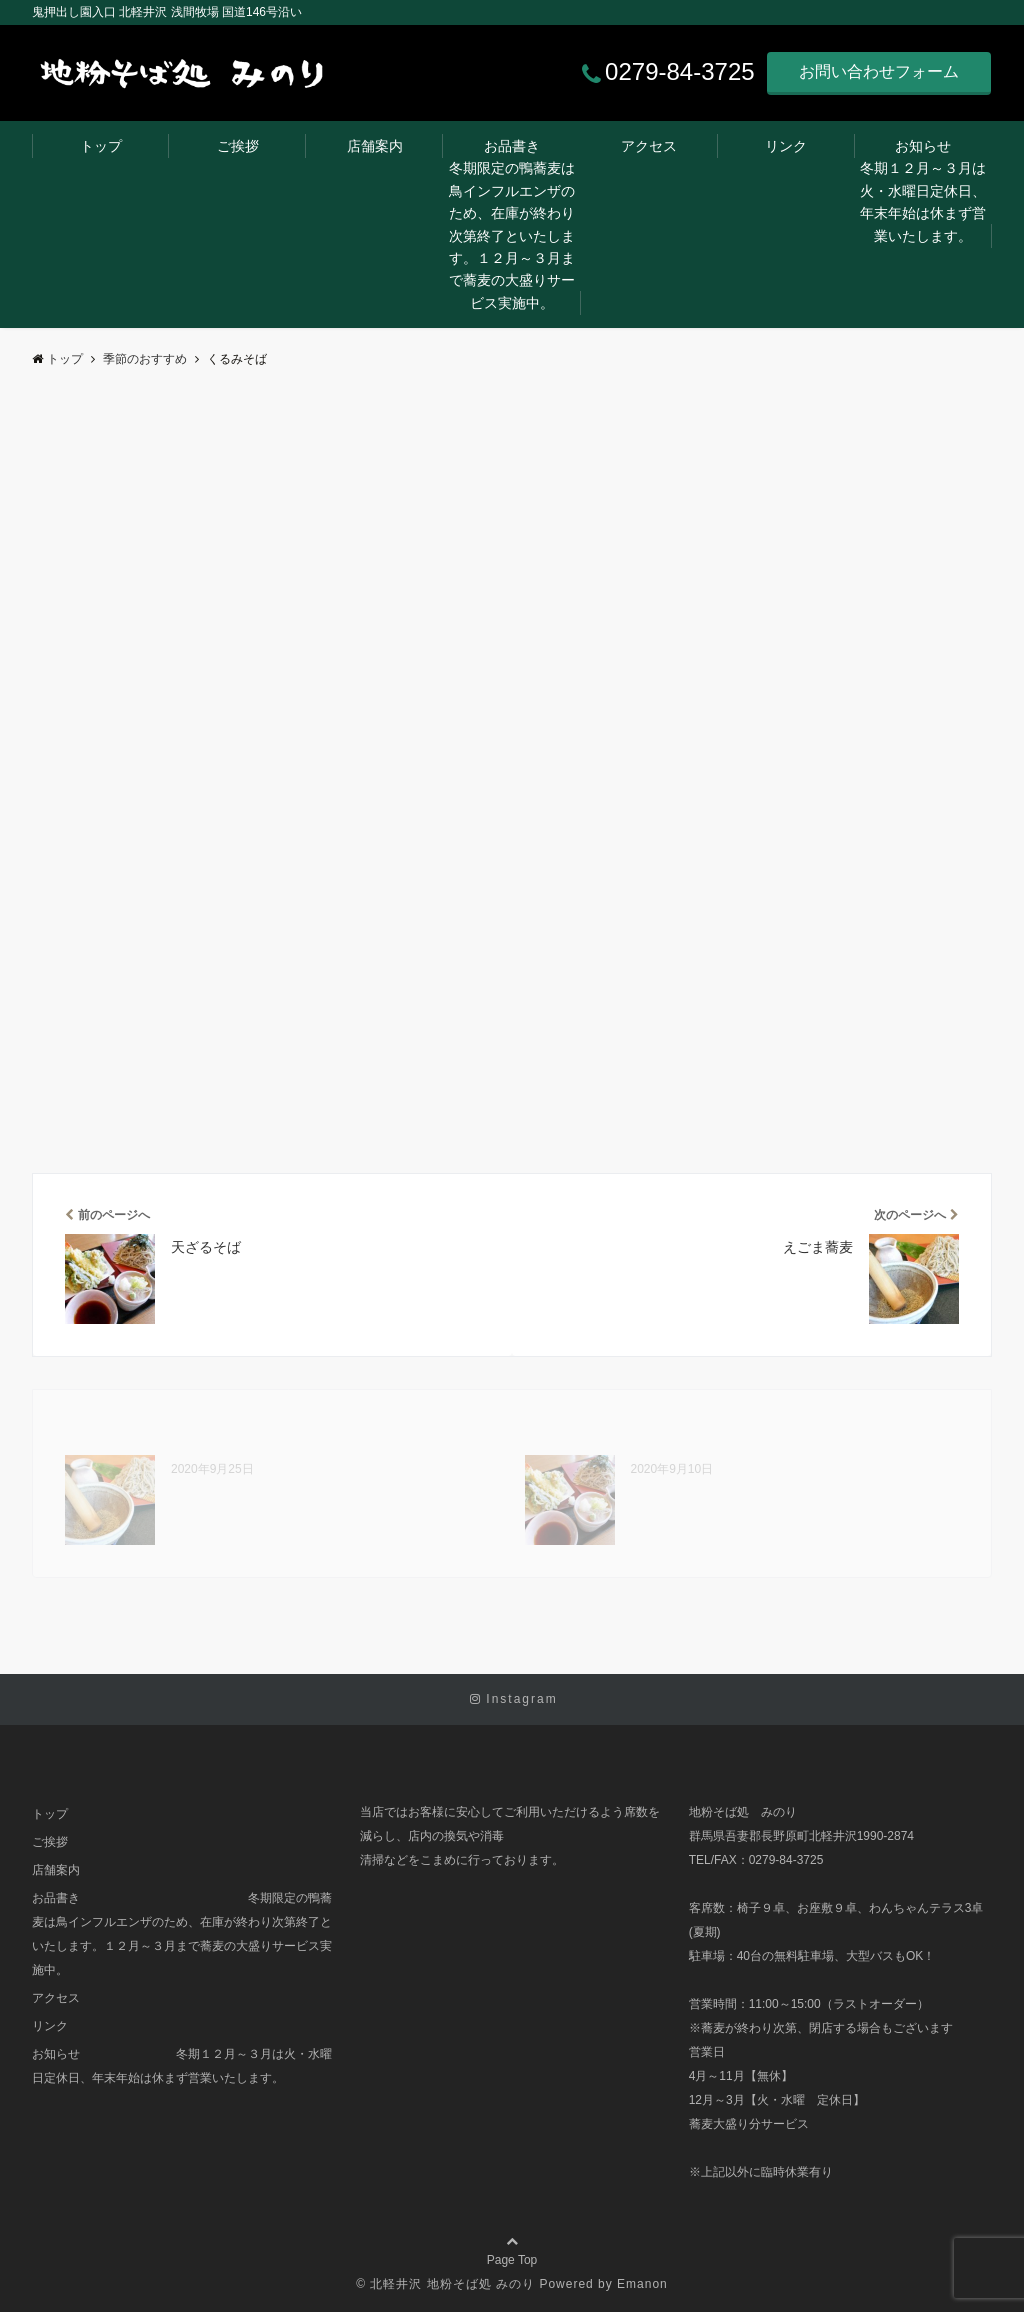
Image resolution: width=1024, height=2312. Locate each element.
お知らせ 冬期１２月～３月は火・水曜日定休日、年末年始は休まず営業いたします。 (926, 191)
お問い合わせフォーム (879, 71)
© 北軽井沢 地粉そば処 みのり (445, 2284)
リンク (786, 146)
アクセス (649, 146)
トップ (101, 146)
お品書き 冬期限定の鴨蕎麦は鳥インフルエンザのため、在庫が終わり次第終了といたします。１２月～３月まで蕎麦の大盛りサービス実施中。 (515, 224)
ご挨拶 (238, 146)
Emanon (642, 2284)
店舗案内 (375, 146)
